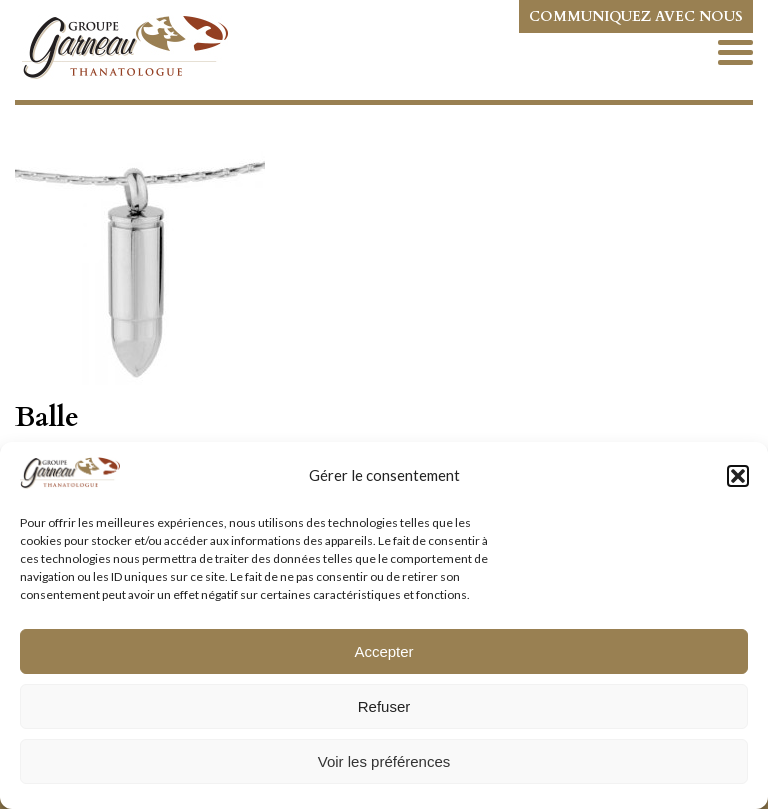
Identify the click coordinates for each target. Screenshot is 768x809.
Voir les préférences (384, 761)
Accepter (383, 651)
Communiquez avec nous (636, 16)
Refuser (384, 706)
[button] (738, 476)
